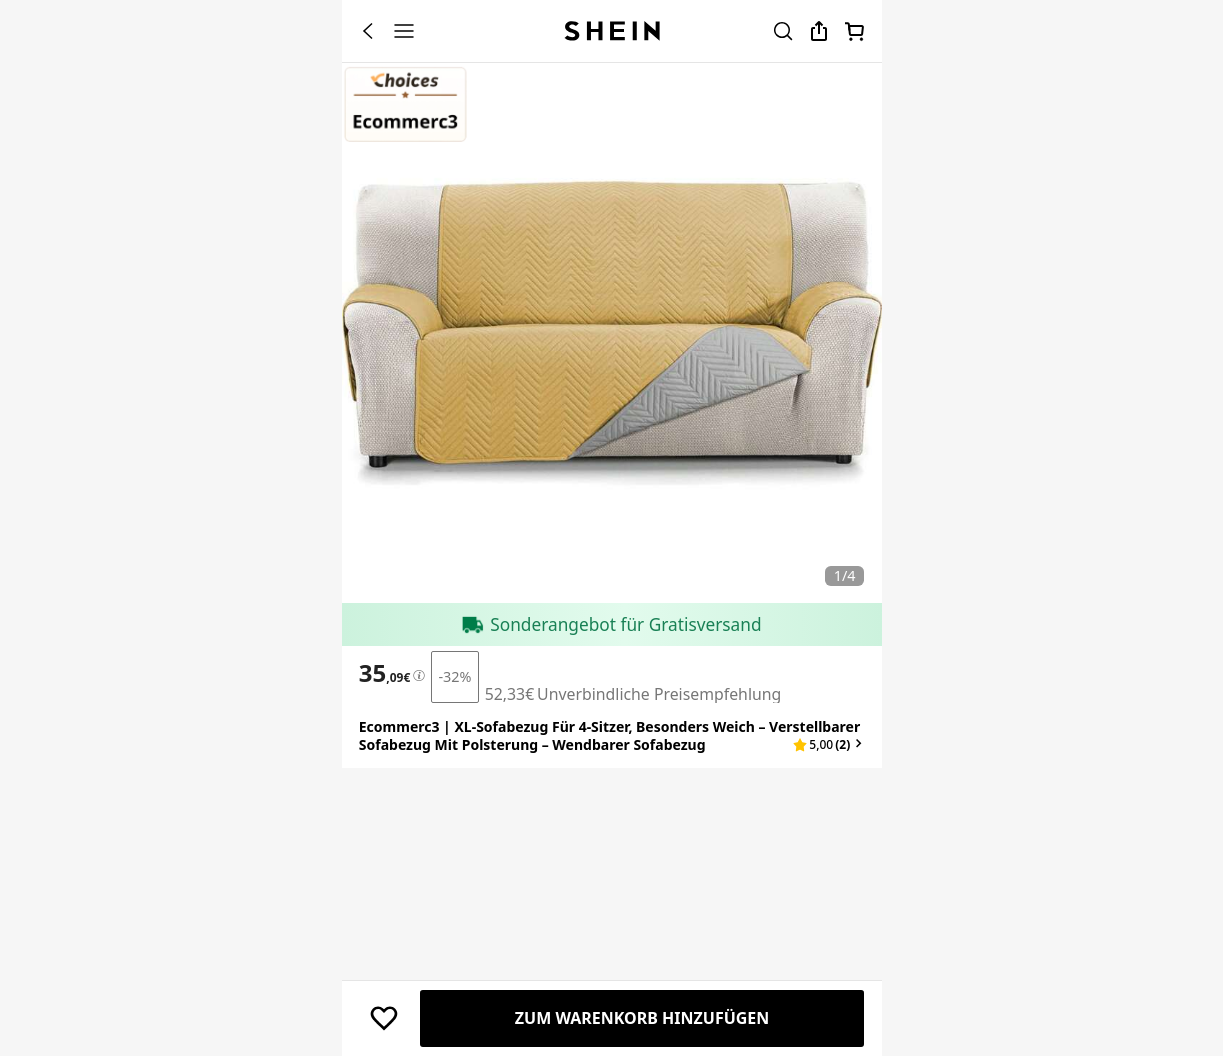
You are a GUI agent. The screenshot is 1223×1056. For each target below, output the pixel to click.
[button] (829, 925)
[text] (384, 853)
